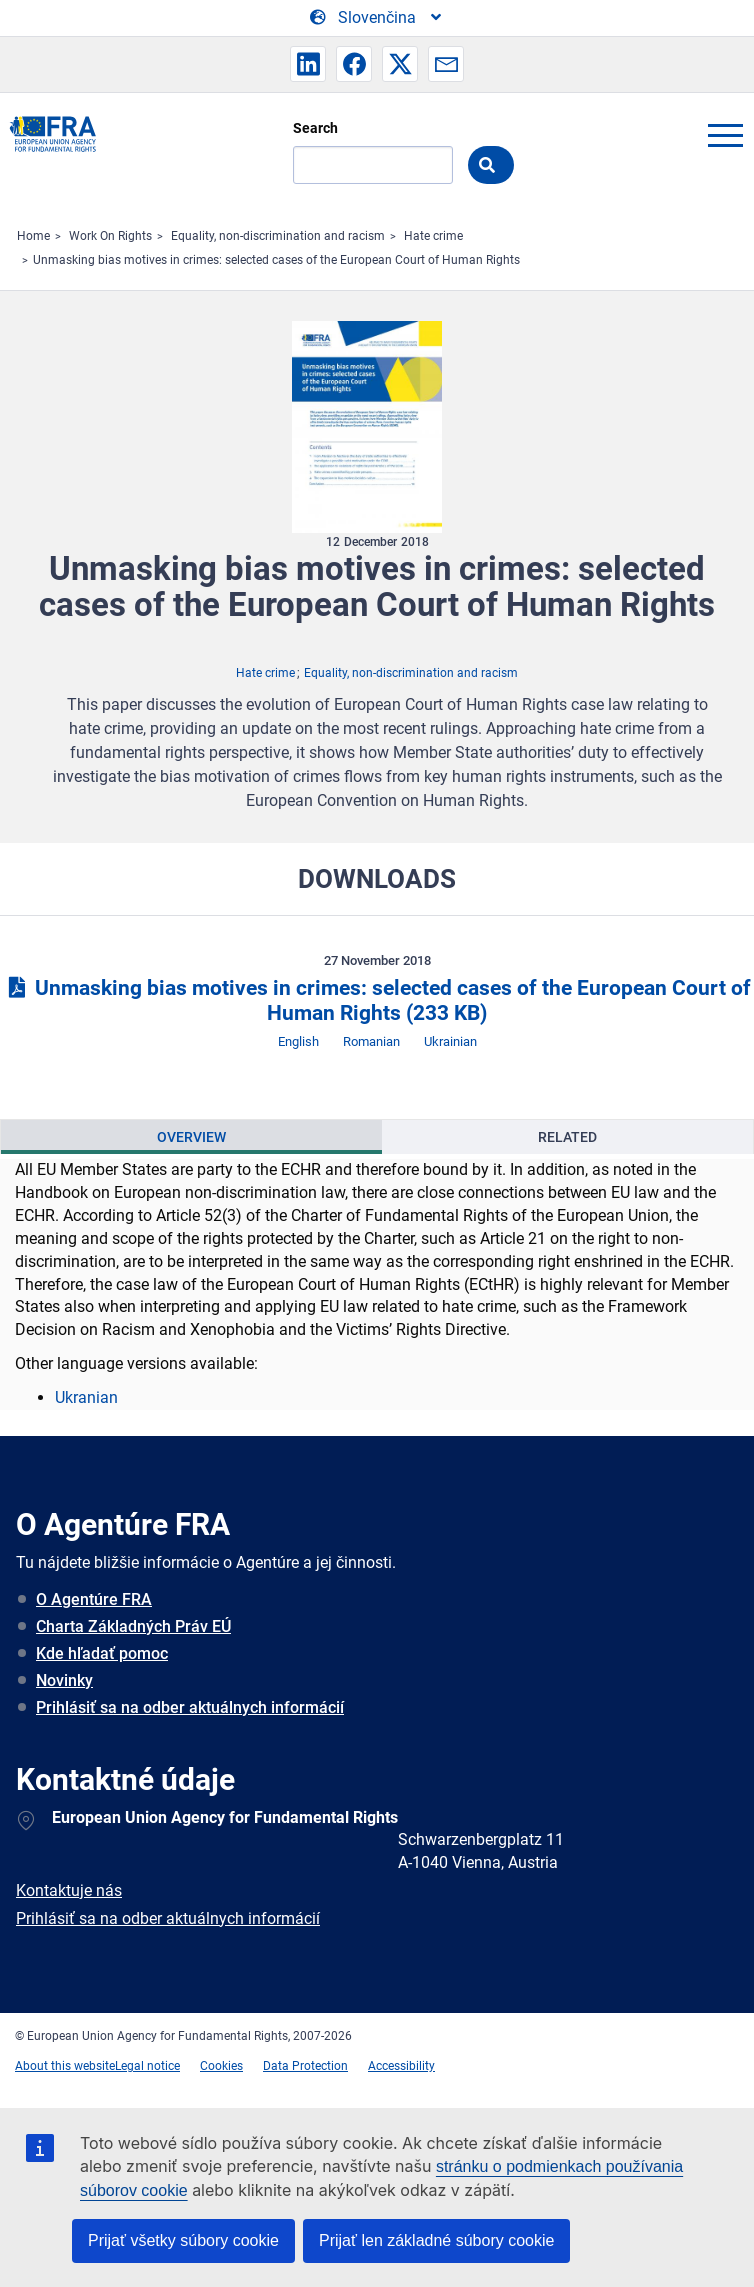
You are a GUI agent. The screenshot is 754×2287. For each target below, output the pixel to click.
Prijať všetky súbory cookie (183, 2240)
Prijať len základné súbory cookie (436, 2240)
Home (33, 236)
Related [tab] (567, 1137)
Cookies (221, 2066)
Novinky (64, 1680)
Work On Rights (110, 236)
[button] (308, 64)
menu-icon (725, 135)
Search (315, 128)
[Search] (373, 165)
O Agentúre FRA (94, 1599)
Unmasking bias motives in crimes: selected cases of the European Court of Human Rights (276, 260)
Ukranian (86, 1397)
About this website (65, 2066)
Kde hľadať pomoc (102, 1653)
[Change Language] (377, 18)
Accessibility (401, 2066)
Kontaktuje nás (69, 1890)
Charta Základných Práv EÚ (133, 1626)
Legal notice (147, 2066)
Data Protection (305, 2066)
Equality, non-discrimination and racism (278, 236)
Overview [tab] (191, 1137)
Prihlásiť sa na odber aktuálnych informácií (190, 1707)
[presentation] (191, 1137)
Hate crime (433, 236)
